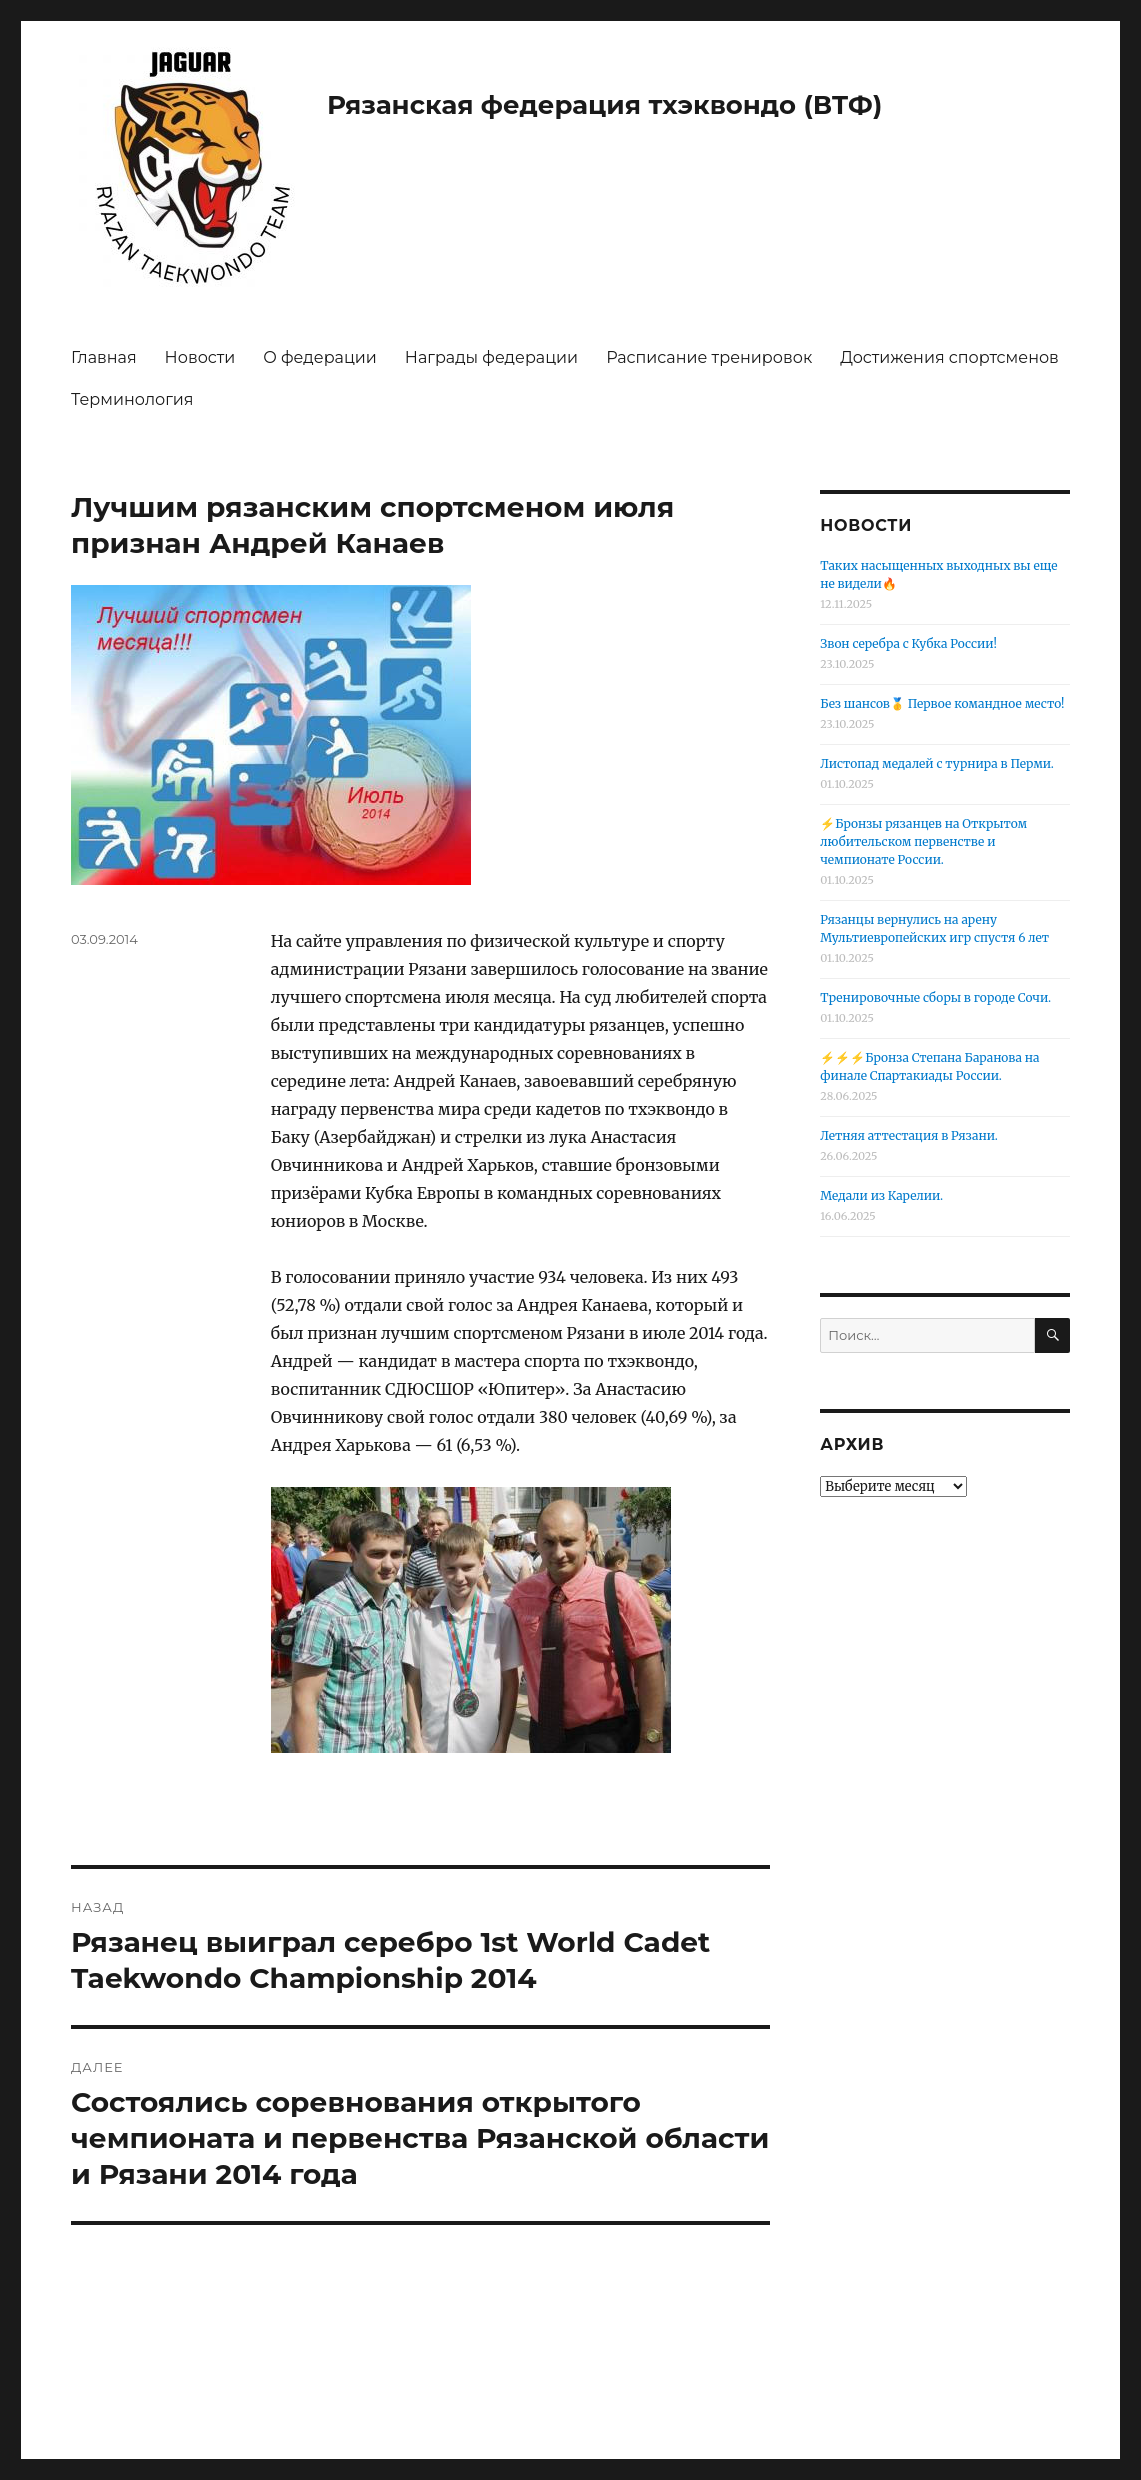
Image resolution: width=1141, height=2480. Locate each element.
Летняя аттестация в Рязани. (908, 1135)
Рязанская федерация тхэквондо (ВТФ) (604, 105)
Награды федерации (491, 357)
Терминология (132, 399)
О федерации (320, 357)
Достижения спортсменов (949, 357)
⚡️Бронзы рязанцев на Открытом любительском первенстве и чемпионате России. (923, 841)
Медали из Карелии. (881, 1195)
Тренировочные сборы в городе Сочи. (935, 997)
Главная (104, 357)
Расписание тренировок (709, 357)
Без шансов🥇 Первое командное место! (942, 703)
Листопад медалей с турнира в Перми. (937, 763)
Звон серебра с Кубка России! (908, 643)
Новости (200, 357)
